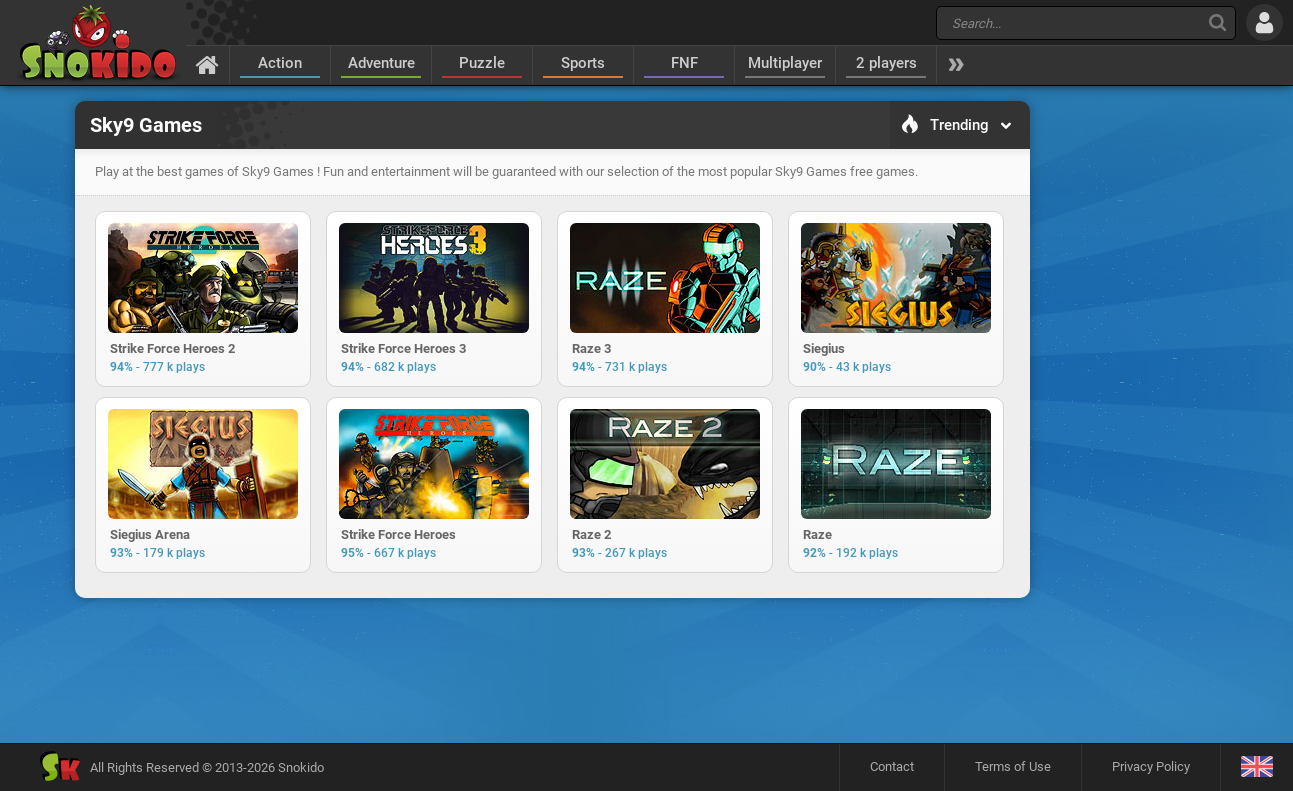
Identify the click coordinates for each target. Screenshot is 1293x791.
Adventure (381, 63)
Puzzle (482, 63)
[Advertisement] (552, 670)
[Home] (207, 64)
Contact (892, 766)
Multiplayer (785, 63)
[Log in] (1264, 22)
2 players (886, 63)
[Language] (1256, 767)
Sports (583, 63)
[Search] (1217, 22)
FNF (684, 63)
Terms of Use (1013, 766)
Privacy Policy (1151, 766)
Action (280, 63)
